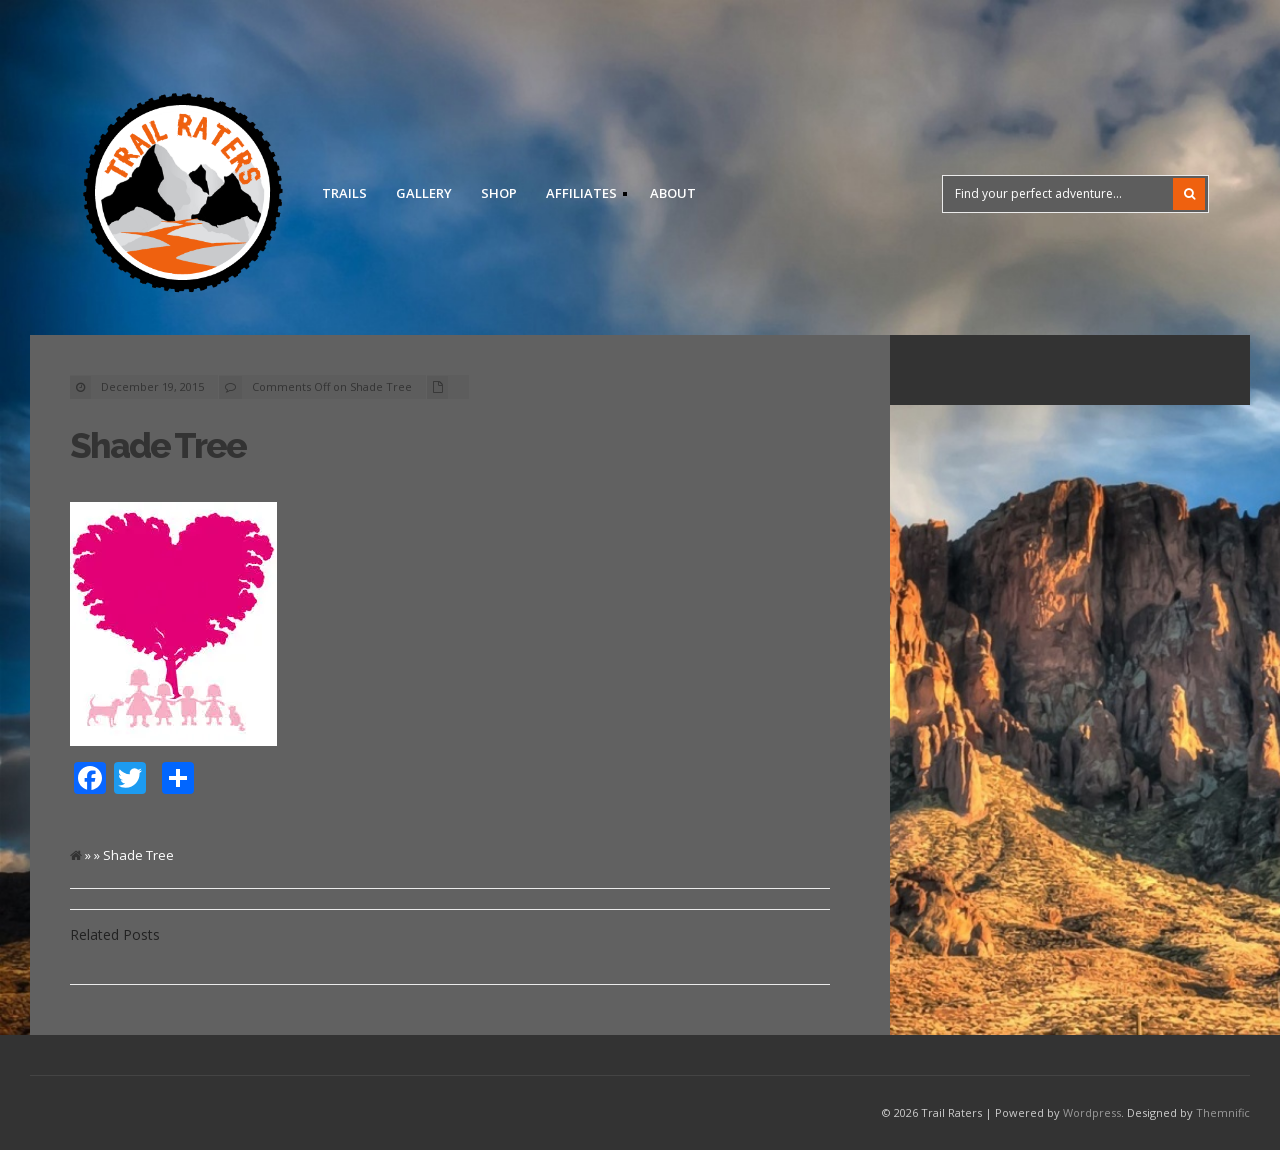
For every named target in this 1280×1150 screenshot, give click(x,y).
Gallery (424, 193)
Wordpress (1092, 1112)
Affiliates (580, 196)
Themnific (1223, 1112)
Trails (344, 193)
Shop (499, 193)
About (673, 193)
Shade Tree (158, 445)
